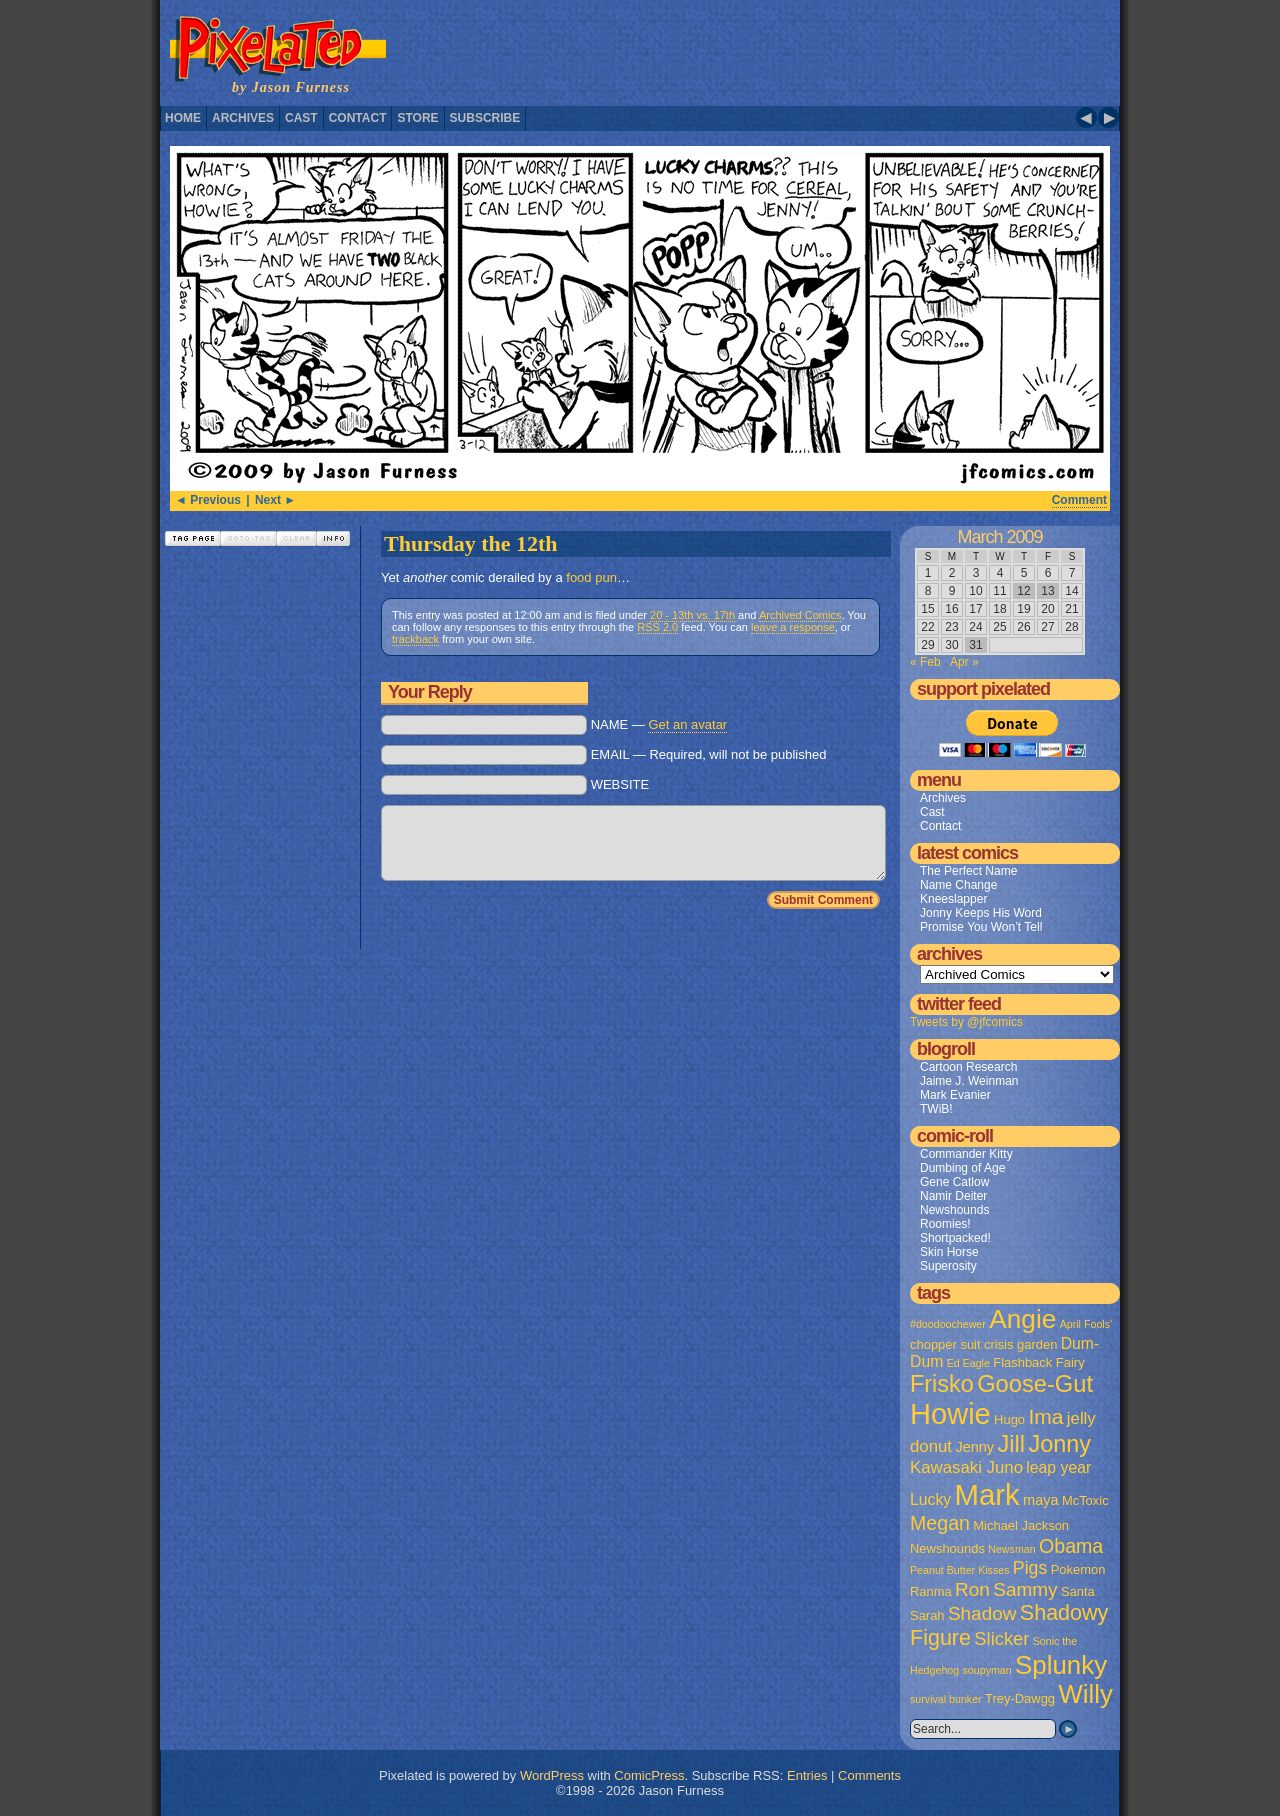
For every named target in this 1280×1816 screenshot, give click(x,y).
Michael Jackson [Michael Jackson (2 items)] (1021, 1525)
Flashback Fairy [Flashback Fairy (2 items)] (1038, 1362)
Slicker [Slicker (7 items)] (1001, 1638)
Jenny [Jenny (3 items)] (974, 1447)
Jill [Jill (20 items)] (1011, 1444)
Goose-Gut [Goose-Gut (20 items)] (1035, 1384)
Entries (807, 1775)
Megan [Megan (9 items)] (940, 1523)
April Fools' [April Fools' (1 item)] (1086, 1324)
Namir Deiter (953, 1196)
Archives (243, 118)
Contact (358, 118)
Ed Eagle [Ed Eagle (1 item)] (968, 1363)
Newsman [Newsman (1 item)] (1011, 1549)
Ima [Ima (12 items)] (1045, 1416)
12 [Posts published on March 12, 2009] (1023, 591)
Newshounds (954, 1210)
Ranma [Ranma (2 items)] (931, 1591)
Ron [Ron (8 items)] (972, 1589)
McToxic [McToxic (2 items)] (1085, 1500)
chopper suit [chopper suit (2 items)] (945, 1344)
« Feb (925, 662)
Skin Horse (949, 1252)
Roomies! (945, 1224)
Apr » (964, 662)
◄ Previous (208, 500)
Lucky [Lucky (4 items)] (930, 1499)
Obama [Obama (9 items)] (1071, 1546)
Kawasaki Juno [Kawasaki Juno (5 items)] (966, 1467)
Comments (869, 1775)
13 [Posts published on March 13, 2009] (1047, 591)
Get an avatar (687, 724)
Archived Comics (800, 615)
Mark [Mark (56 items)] (987, 1494)
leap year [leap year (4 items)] (1058, 1467)
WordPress (552, 1775)
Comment (1079, 500)
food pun (591, 577)
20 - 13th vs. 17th (692, 615)
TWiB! (936, 1109)
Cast (301, 118)
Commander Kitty (966, 1154)
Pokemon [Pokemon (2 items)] (1078, 1569)
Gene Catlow (954, 1182)
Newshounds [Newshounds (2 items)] (947, 1548)
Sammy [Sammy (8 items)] (1025, 1589)
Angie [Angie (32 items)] (1022, 1319)
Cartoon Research (968, 1067)
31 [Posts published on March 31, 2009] (975, 645)
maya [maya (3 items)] (1040, 1500)
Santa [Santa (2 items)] (1078, 1591)
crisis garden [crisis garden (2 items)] (1020, 1344)
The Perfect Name (968, 871)
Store (417, 118)
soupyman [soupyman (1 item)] (987, 1670)
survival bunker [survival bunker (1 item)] (946, 1699)
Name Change (958, 885)
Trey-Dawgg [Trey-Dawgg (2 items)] (1020, 1698)
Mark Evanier (955, 1095)
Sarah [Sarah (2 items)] (927, 1615)
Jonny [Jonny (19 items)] (1059, 1444)
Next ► (275, 500)
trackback (415, 639)
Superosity (948, 1266)
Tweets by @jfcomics (966, 1022)
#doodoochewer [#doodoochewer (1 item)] (948, 1324)
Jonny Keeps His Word (981, 913)
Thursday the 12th (471, 543)
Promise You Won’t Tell (981, 927)
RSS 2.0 (657, 627)
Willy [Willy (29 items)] (1085, 1694)
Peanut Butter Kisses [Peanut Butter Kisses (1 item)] (960, 1570)
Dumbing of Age (962, 1168)
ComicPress (649, 1775)
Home (183, 118)
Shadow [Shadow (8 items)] (982, 1613)
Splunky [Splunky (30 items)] (1061, 1665)
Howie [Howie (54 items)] (950, 1414)
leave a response (793, 627)
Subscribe (485, 118)
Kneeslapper (953, 899)
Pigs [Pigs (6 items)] (1030, 1568)
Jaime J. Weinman (969, 1081)
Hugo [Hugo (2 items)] (1009, 1419)
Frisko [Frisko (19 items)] (942, 1384)
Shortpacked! (955, 1238)
